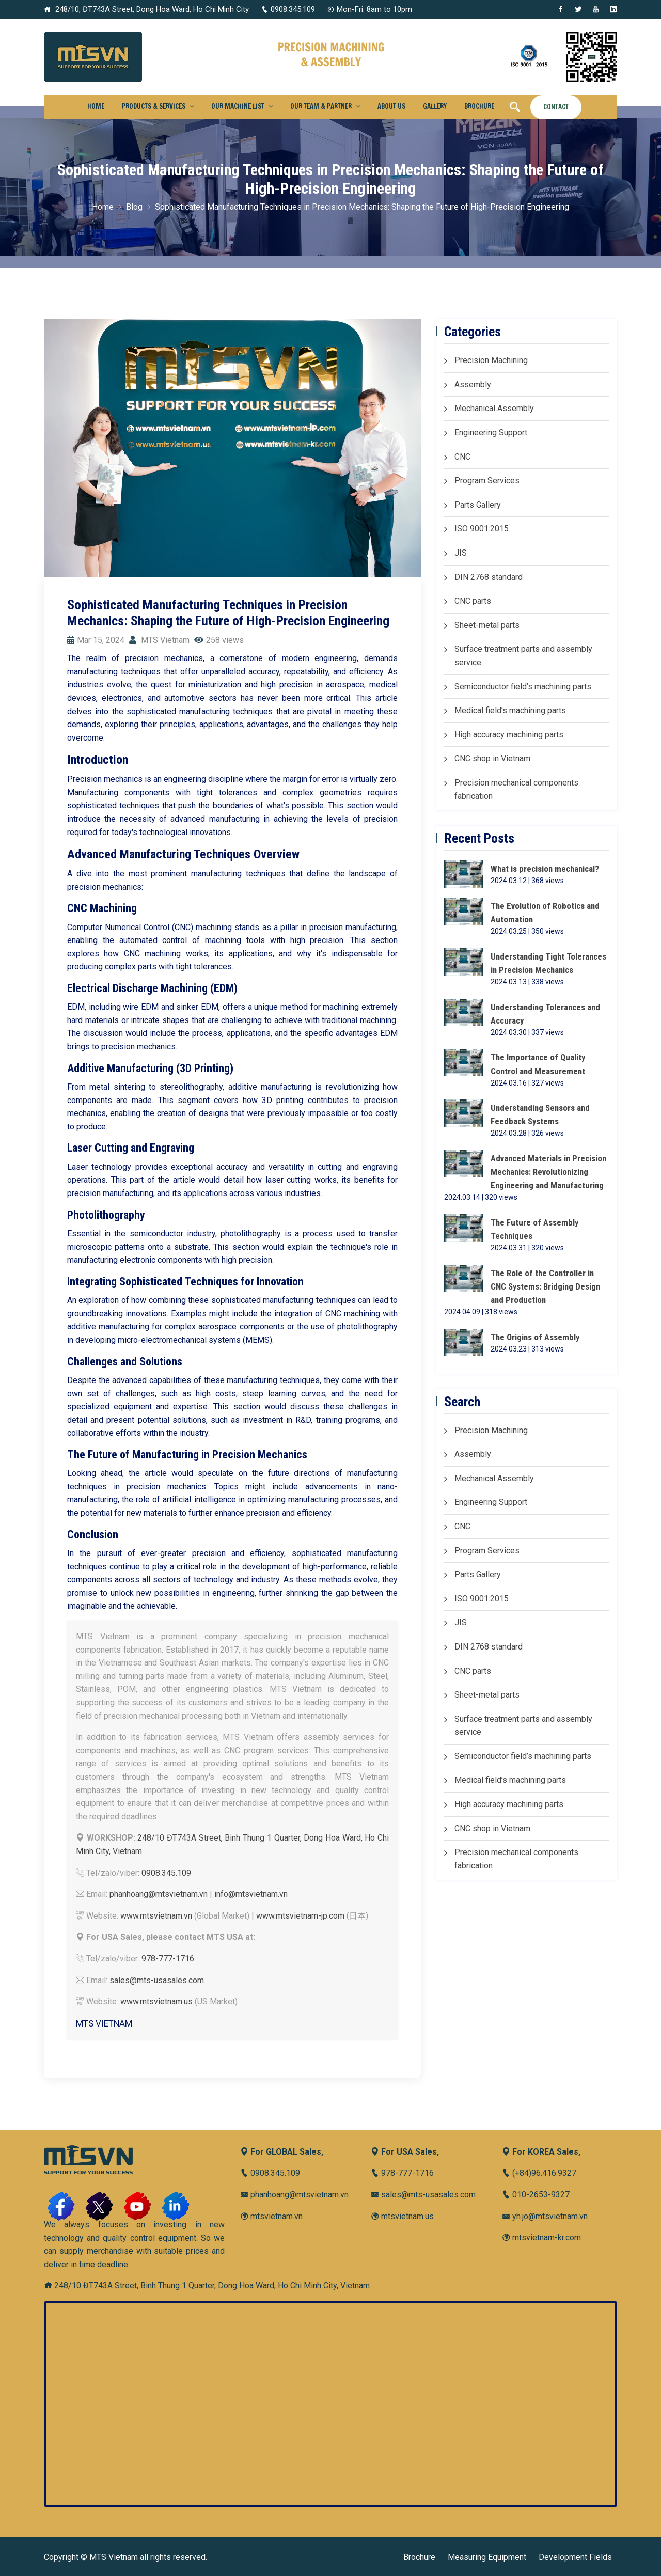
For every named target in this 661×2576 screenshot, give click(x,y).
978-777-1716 (167, 1959)
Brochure (479, 106)
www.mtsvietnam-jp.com (300, 1916)
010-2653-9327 (536, 2195)
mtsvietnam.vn (271, 2216)
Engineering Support (490, 432)
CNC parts (472, 601)
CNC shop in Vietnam (492, 758)
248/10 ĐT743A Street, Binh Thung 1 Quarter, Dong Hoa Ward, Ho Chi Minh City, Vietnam (207, 2286)
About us (391, 106)
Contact (556, 107)
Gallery (435, 106)
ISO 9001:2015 (481, 528)
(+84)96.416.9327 (539, 2173)
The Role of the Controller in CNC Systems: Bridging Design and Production (546, 1289)
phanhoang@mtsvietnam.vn (158, 1894)
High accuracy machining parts (508, 735)
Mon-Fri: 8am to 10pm (369, 9)
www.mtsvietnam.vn (156, 1916)
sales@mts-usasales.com (156, 1980)
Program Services (487, 480)
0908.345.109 (288, 9)
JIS (460, 553)
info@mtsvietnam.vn (251, 1894)
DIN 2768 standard (488, 577)
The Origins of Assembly (536, 1339)
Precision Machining (491, 360)
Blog (134, 207)
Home (95, 106)
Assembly (472, 384)
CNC (462, 457)
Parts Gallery (477, 505)
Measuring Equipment (487, 2557)
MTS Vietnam (159, 640)
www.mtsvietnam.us (156, 2001)
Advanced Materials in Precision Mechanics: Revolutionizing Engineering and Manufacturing (550, 1173)
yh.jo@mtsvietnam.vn (545, 2216)
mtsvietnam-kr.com (541, 2237)
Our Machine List (237, 106)
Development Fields (575, 2557)
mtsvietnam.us (402, 2216)
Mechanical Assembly (494, 408)
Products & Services (153, 106)
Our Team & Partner (321, 106)
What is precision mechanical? (547, 868)
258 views (219, 640)
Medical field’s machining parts (510, 710)
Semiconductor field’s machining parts (522, 687)
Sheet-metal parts (487, 625)
